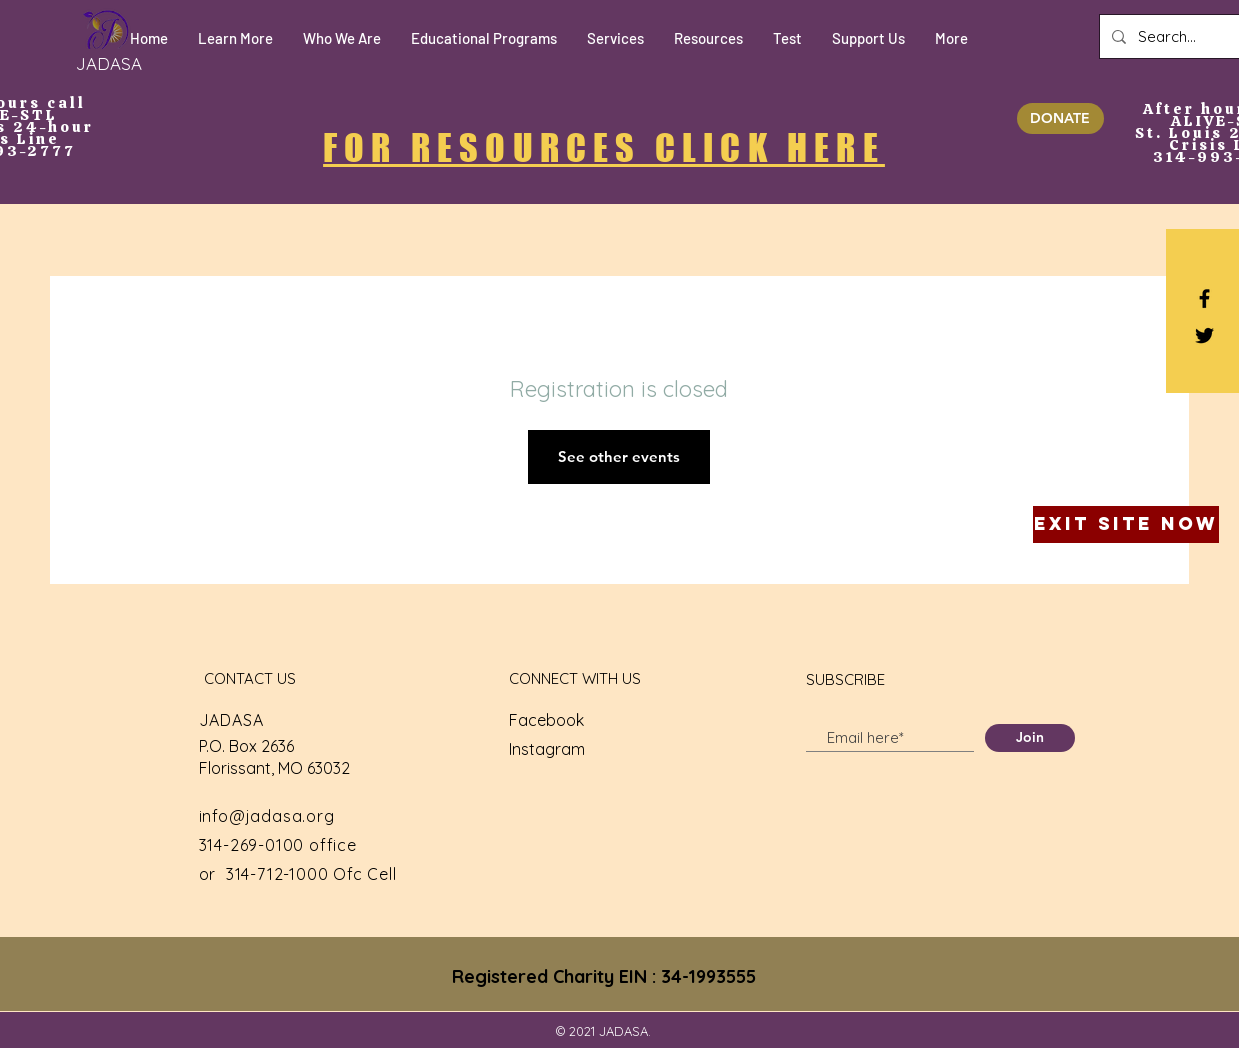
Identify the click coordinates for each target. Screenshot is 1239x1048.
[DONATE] (1060, 118)
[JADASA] (109, 63)
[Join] (1030, 738)
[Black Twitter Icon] (1204, 335)
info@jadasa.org (267, 816)
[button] (235, 38)
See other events (619, 456)
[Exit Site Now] (1126, 524)
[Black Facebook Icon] (1204, 298)
